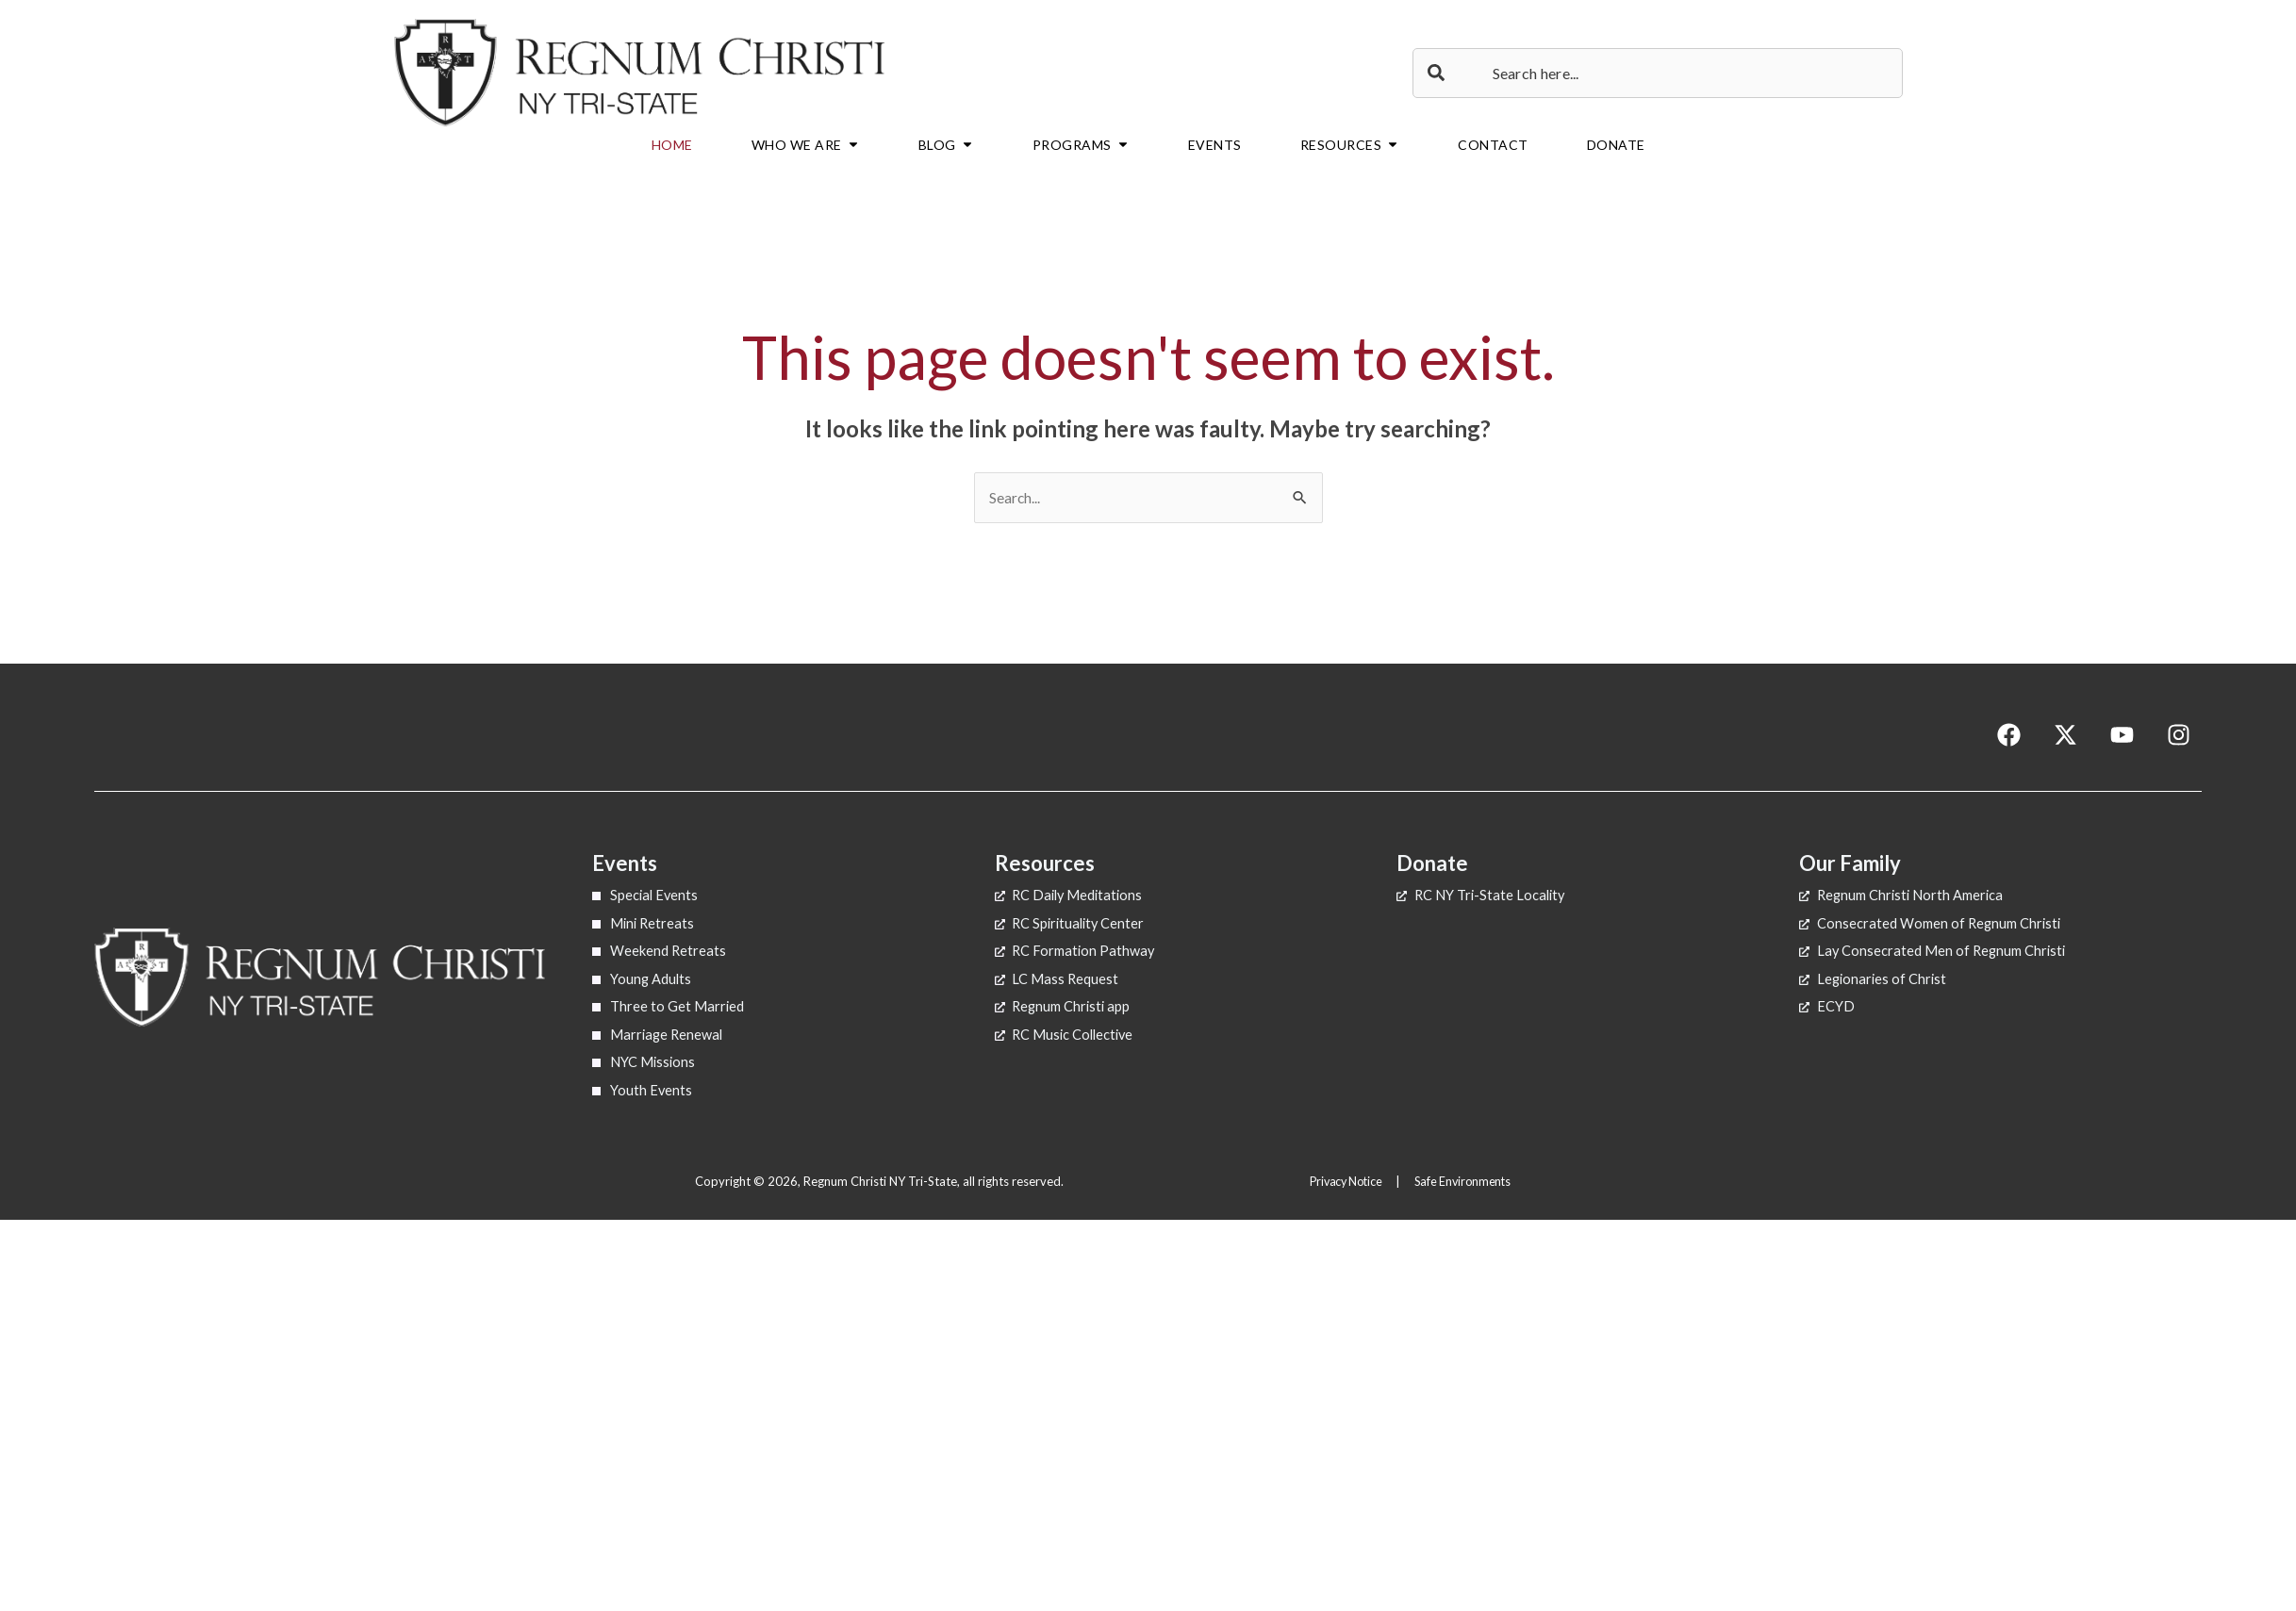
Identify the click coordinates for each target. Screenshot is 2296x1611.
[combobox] (1657, 73)
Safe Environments (1467, 1177)
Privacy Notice (1344, 1177)
